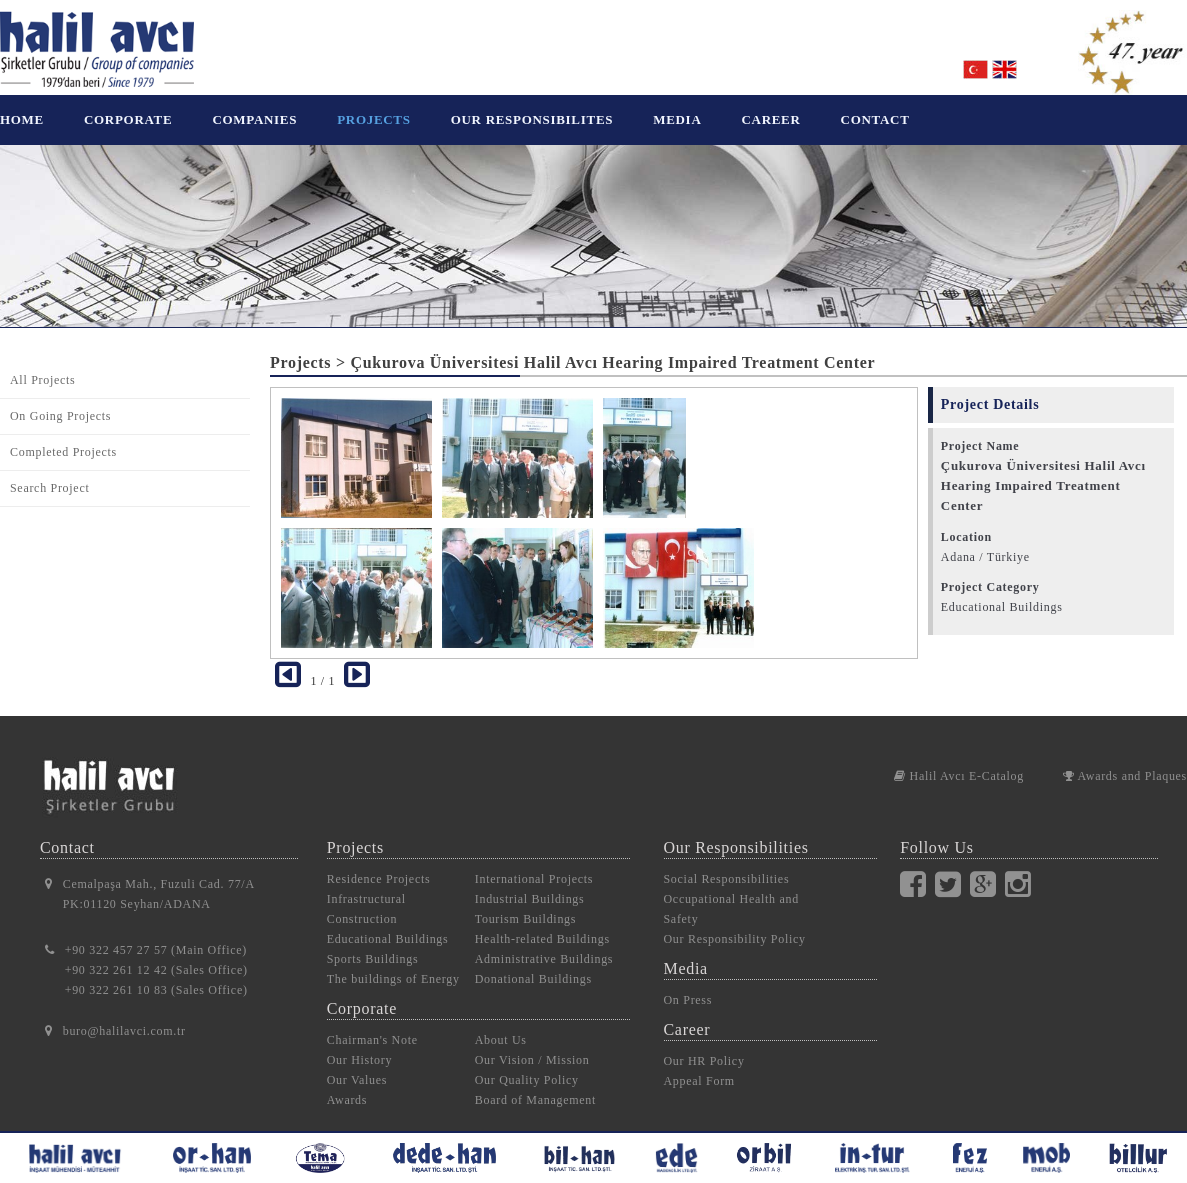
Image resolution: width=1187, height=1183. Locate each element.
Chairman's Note (372, 1025)
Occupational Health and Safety (731, 894)
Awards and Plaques (1125, 761)
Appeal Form (699, 1066)
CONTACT (875, 119)
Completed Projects (63, 437)
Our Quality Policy (527, 1065)
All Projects (42, 365)
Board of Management (535, 1085)
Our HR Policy (704, 1046)
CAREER (770, 119)
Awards (347, 1085)
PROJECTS (374, 119)
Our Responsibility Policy (735, 924)
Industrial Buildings (530, 884)
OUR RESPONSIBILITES (532, 119)
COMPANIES (254, 119)
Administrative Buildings (544, 944)
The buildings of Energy (393, 964)
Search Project (49, 473)
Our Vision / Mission (532, 1045)
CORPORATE (128, 119)
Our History (359, 1045)
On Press (688, 985)
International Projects (534, 864)
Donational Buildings (533, 964)
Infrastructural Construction (366, 894)
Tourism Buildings (525, 904)
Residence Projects (379, 864)
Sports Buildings (373, 944)
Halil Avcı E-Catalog (959, 761)
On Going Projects (60, 401)
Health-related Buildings (542, 924)
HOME (22, 119)
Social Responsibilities (727, 864)
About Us (501, 1025)
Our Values (357, 1065)
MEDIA (677, 119)
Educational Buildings (388, 924)
